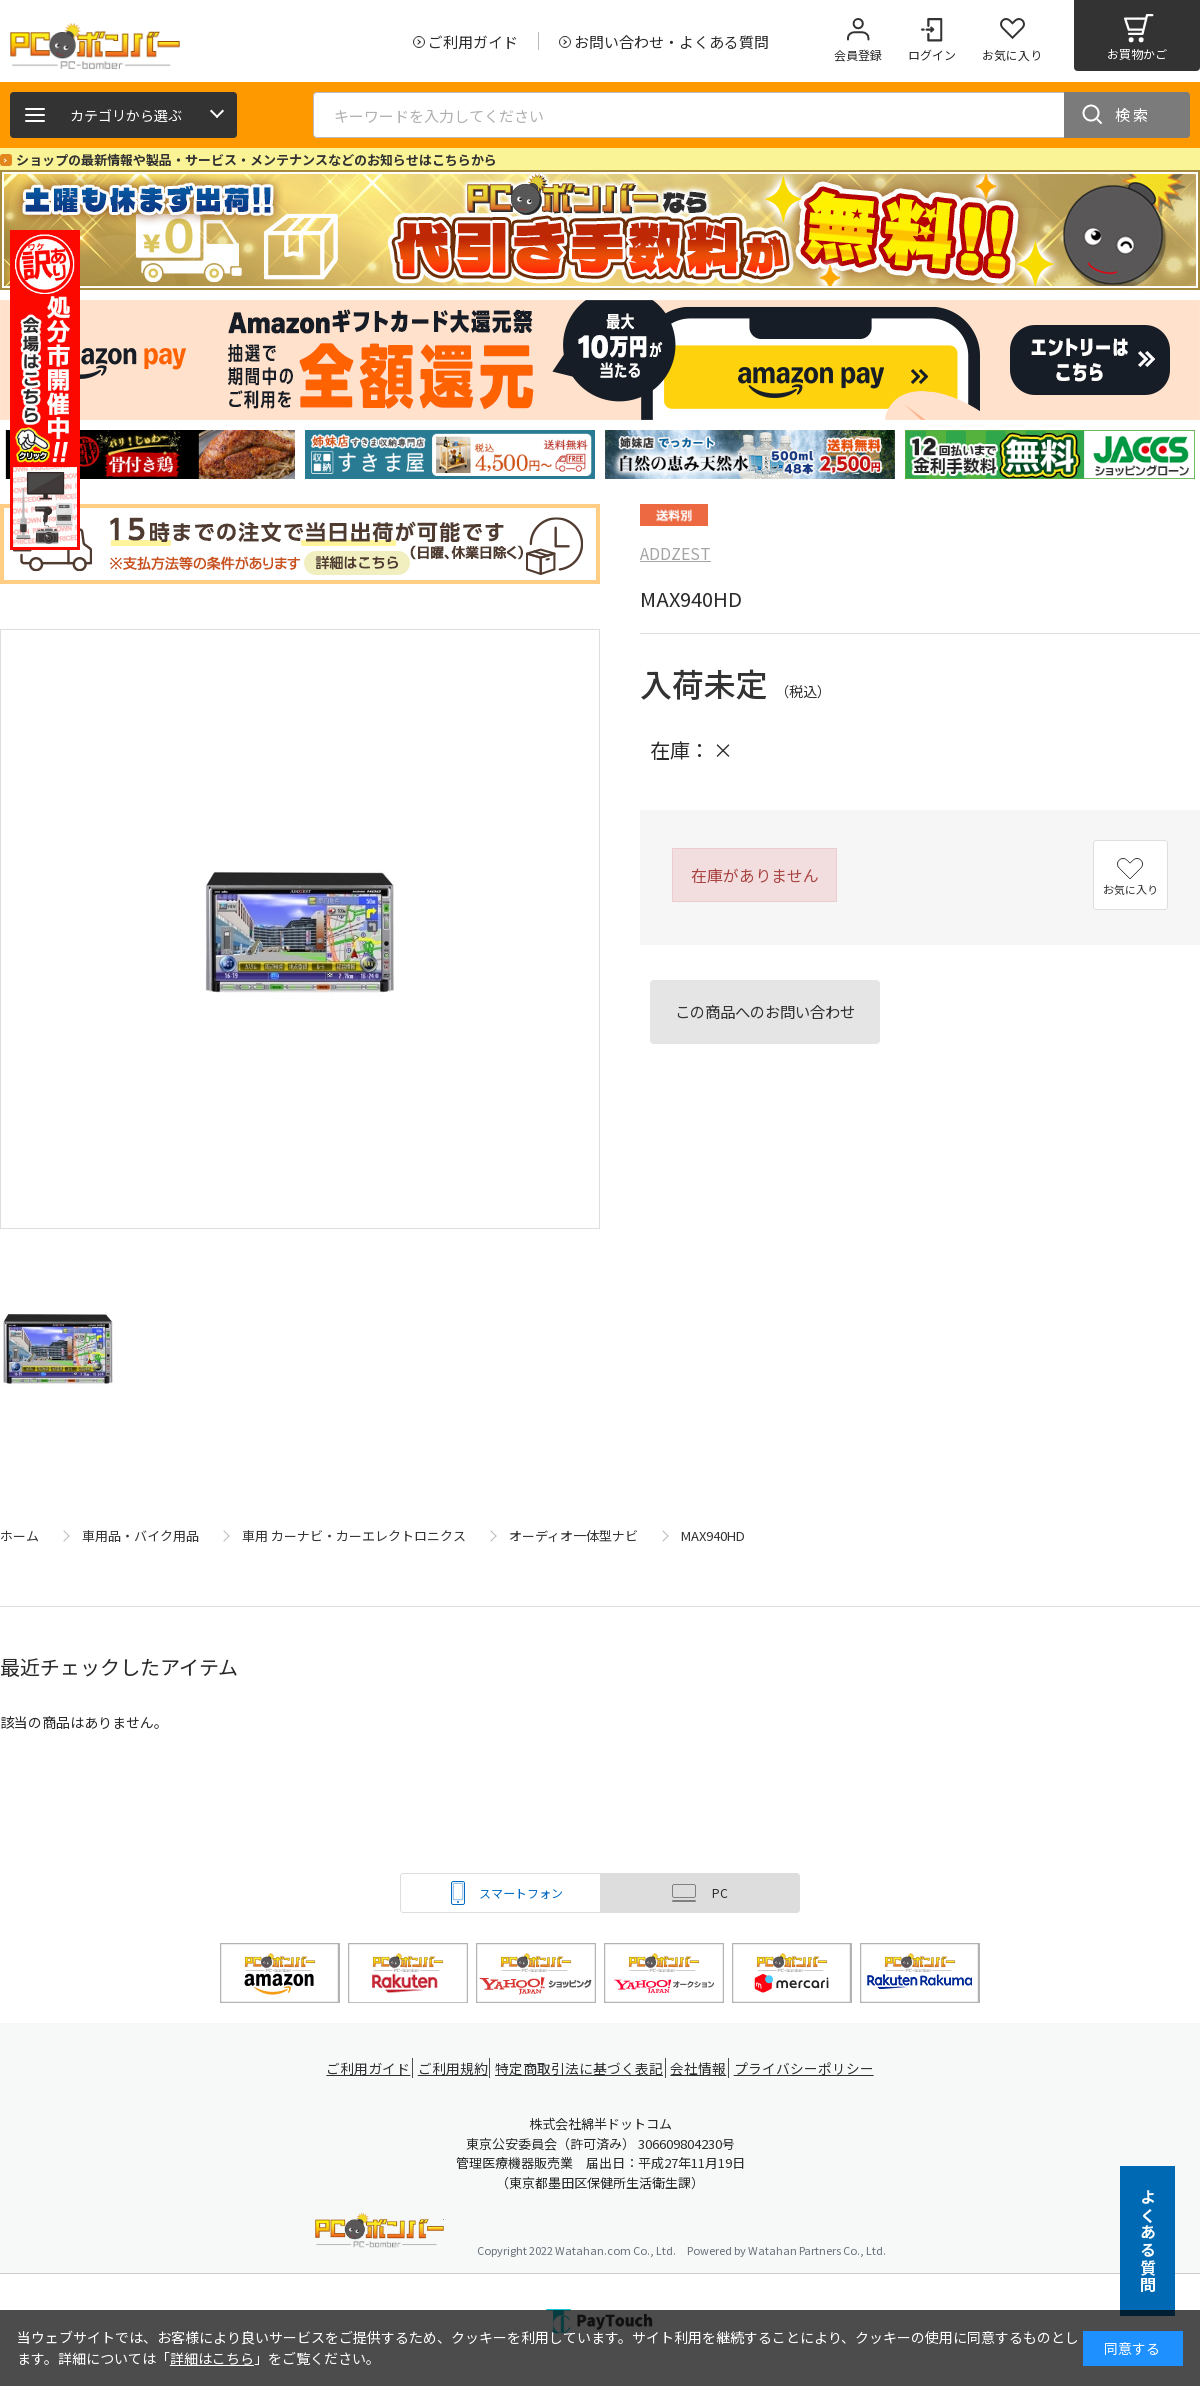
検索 (1133, 114)
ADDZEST (675, 553)
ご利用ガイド (366, 2068)
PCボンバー (379, 2233)
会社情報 (702, 2068)
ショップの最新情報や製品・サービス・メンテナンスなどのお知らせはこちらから (256, 159)
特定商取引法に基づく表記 (582, 2068)
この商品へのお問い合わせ (765, 1011)
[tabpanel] (150, 454)
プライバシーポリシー (810, 2068)
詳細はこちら (212, 2358)
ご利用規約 (456, 2068)
